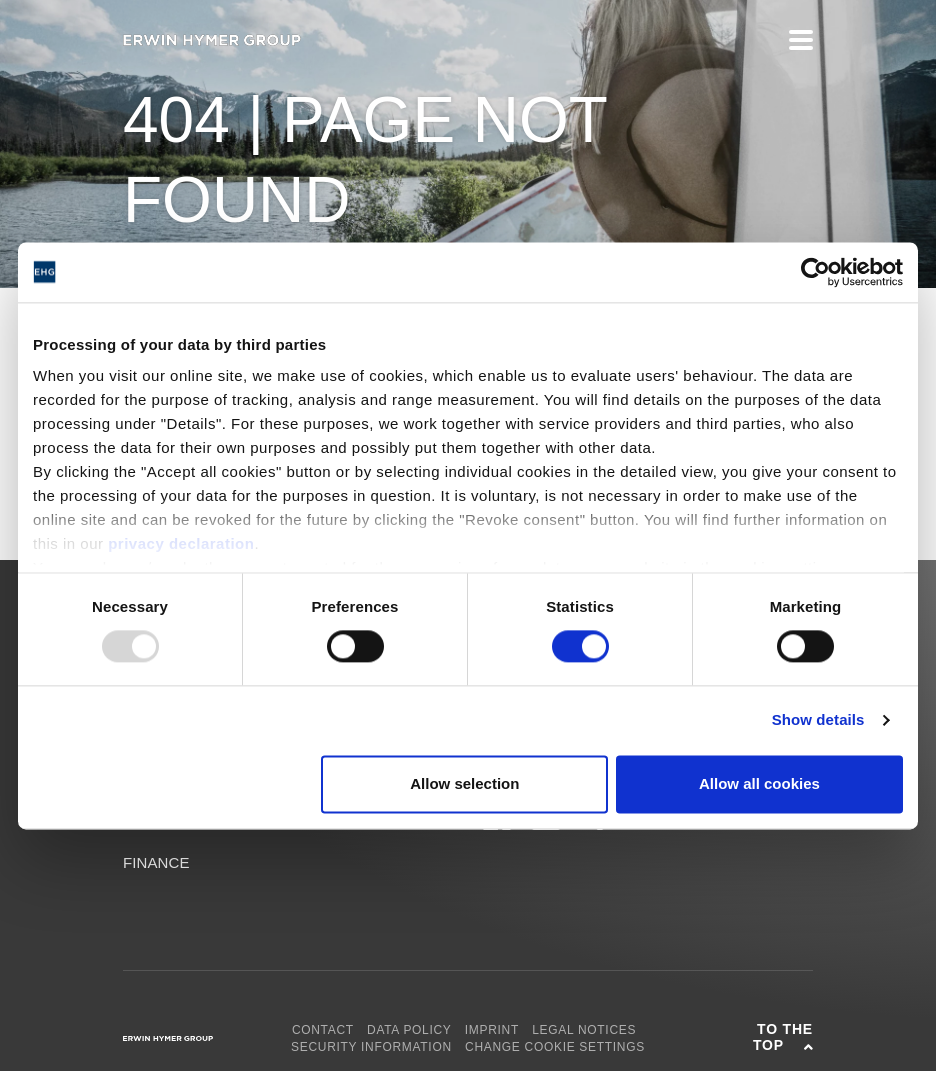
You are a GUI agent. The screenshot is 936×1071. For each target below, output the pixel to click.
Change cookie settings (555, 1047)
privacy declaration (181, 543)
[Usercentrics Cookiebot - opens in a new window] (815, 272)
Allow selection (464, 783)
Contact (323, 1030)
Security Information (371, 1047)
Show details (818, 720)
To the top (783, 1037)
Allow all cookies (759, 783)
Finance (156, 862)
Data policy (409, 1030)
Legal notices (584, 1030)
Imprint (492, 1030)
